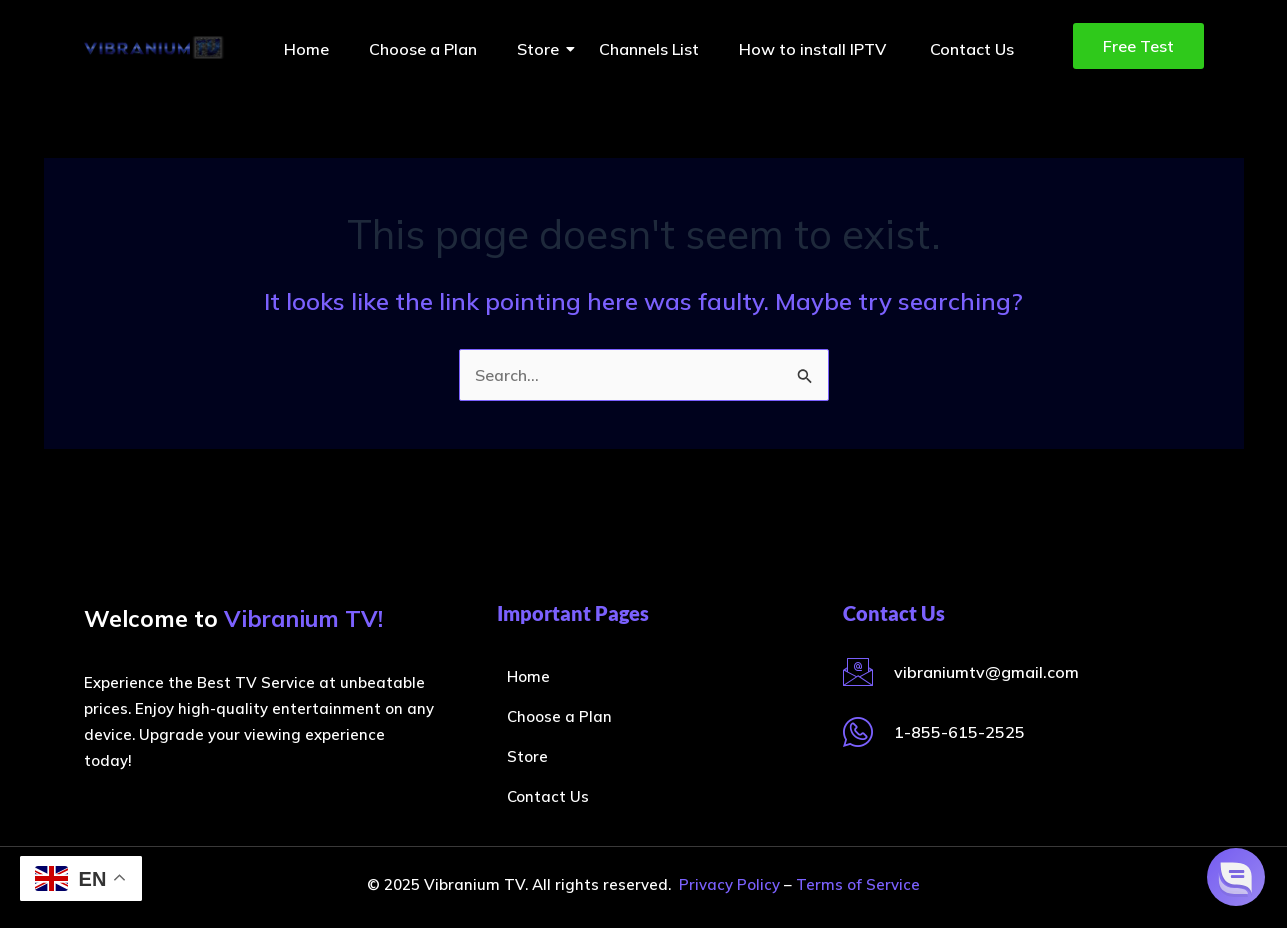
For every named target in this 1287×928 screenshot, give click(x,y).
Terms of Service (858, 884)
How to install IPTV (814, 49)
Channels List (649, 49)
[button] (1236, 877)
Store (543, 49)
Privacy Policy (729, 884)
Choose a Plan (423, 49)
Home (306, 49)
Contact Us (972, 49)
